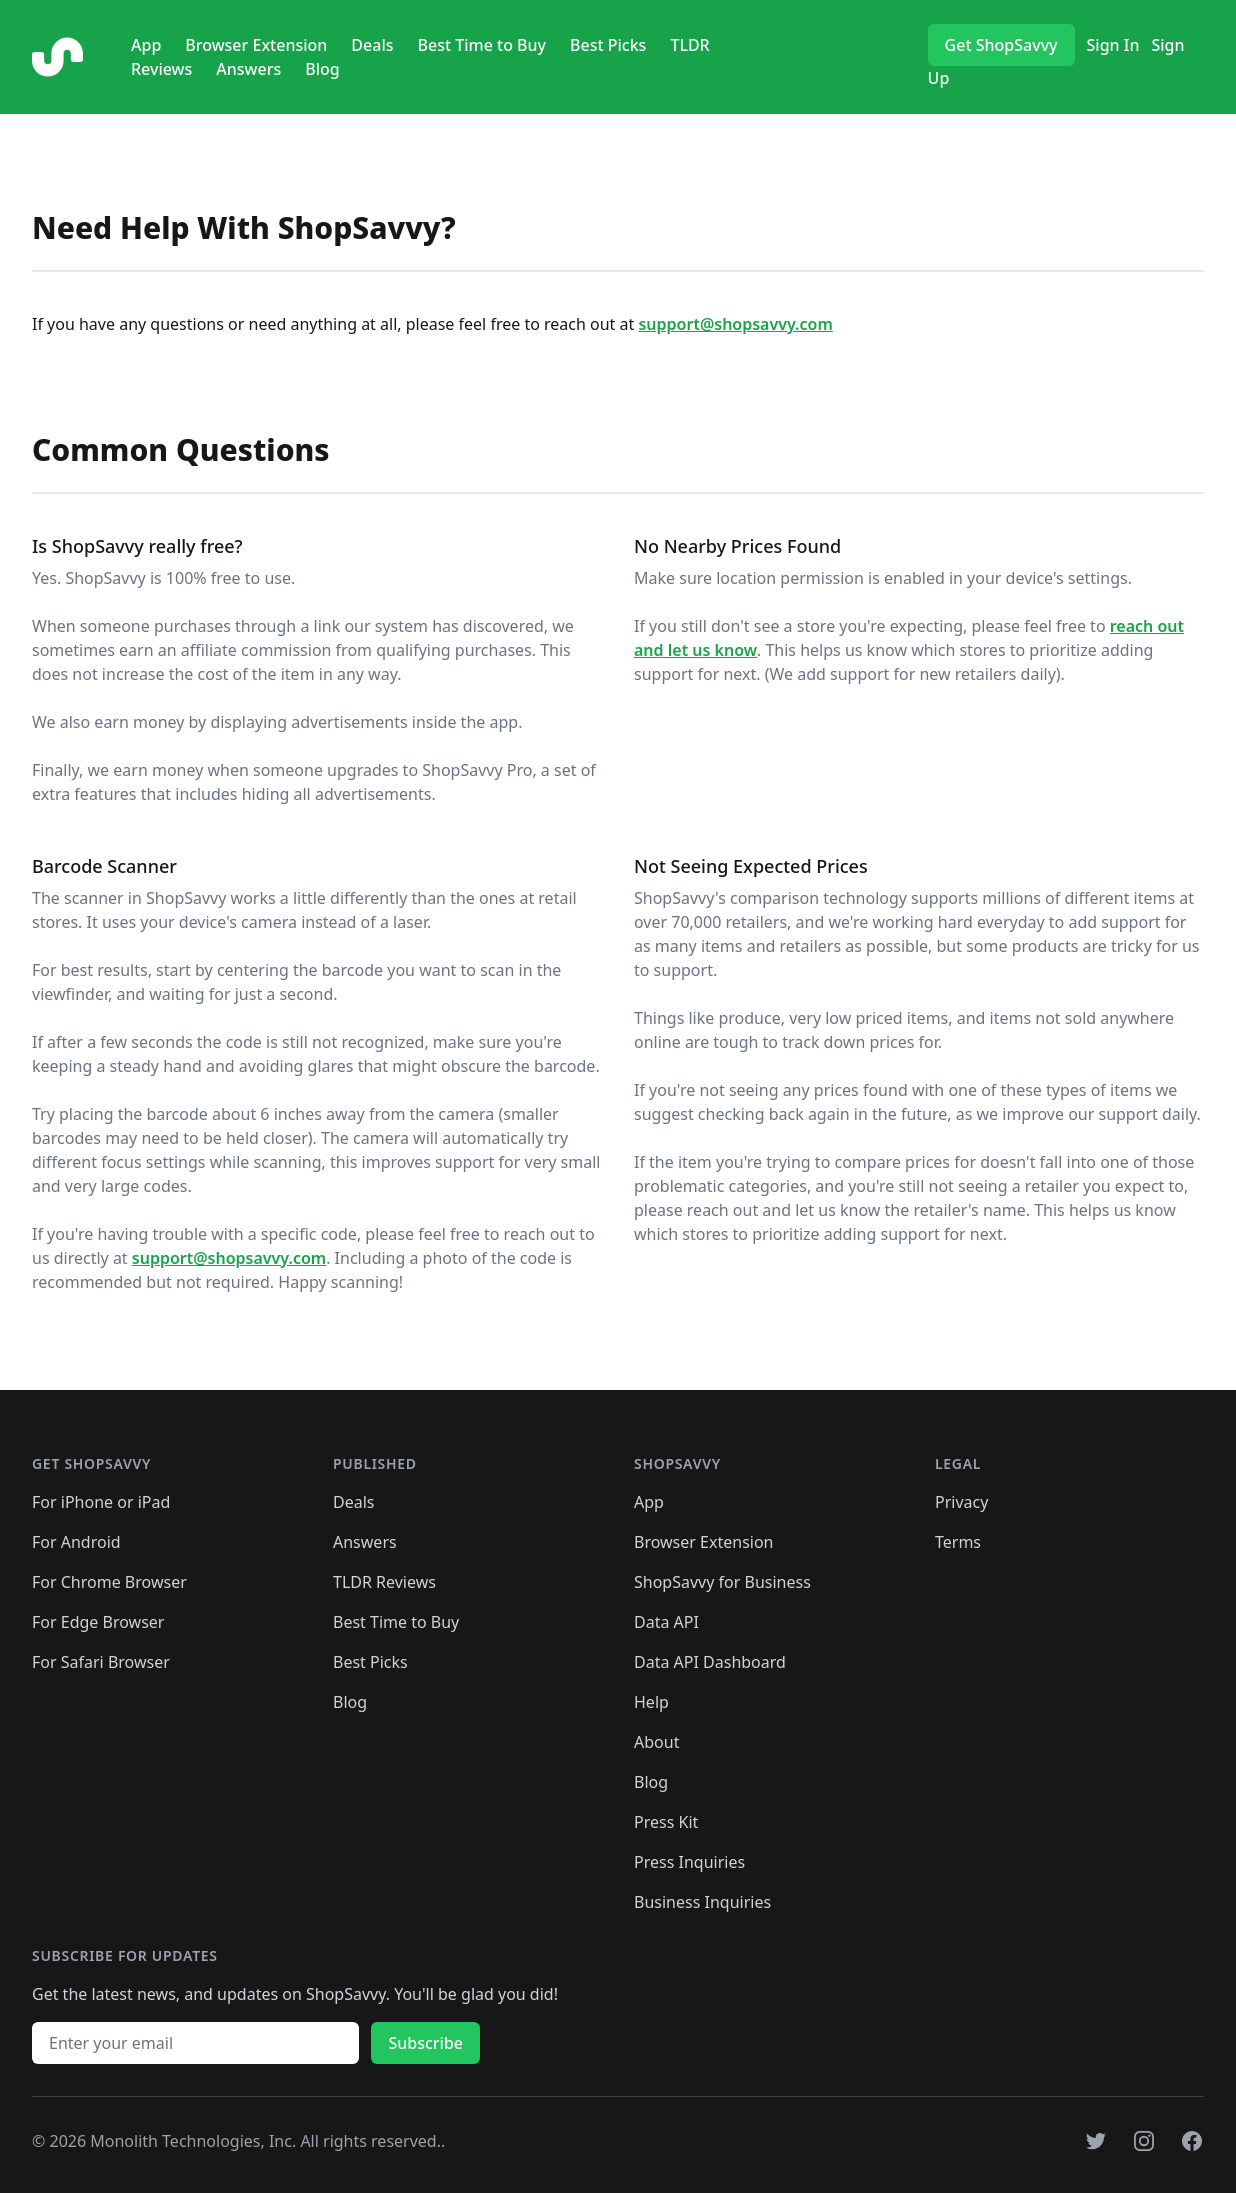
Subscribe (425, 2043)
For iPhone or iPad (101, 1502)
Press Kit (666, 1822)
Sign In (1113, 45)
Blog (322, 69)
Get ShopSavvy (1001, 45)
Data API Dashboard (710, 1662)
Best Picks (608, 45)
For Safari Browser (101, 1662)
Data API (666, 1622)
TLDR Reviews (384, 1582)
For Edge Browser (98, 1622)
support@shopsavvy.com (735, 324)
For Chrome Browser (109, 1582)
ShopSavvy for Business (722, 1582)
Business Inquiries (702, 1902)
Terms (958, 1542)
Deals (372, 45)
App (146, 45)
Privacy (961, 1502)
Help (651, 1702)
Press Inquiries (689, 1862)
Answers (248, 69)
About (656, 1742)
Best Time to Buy (481, 45)
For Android (76, 1542)
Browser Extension (256, 45)
